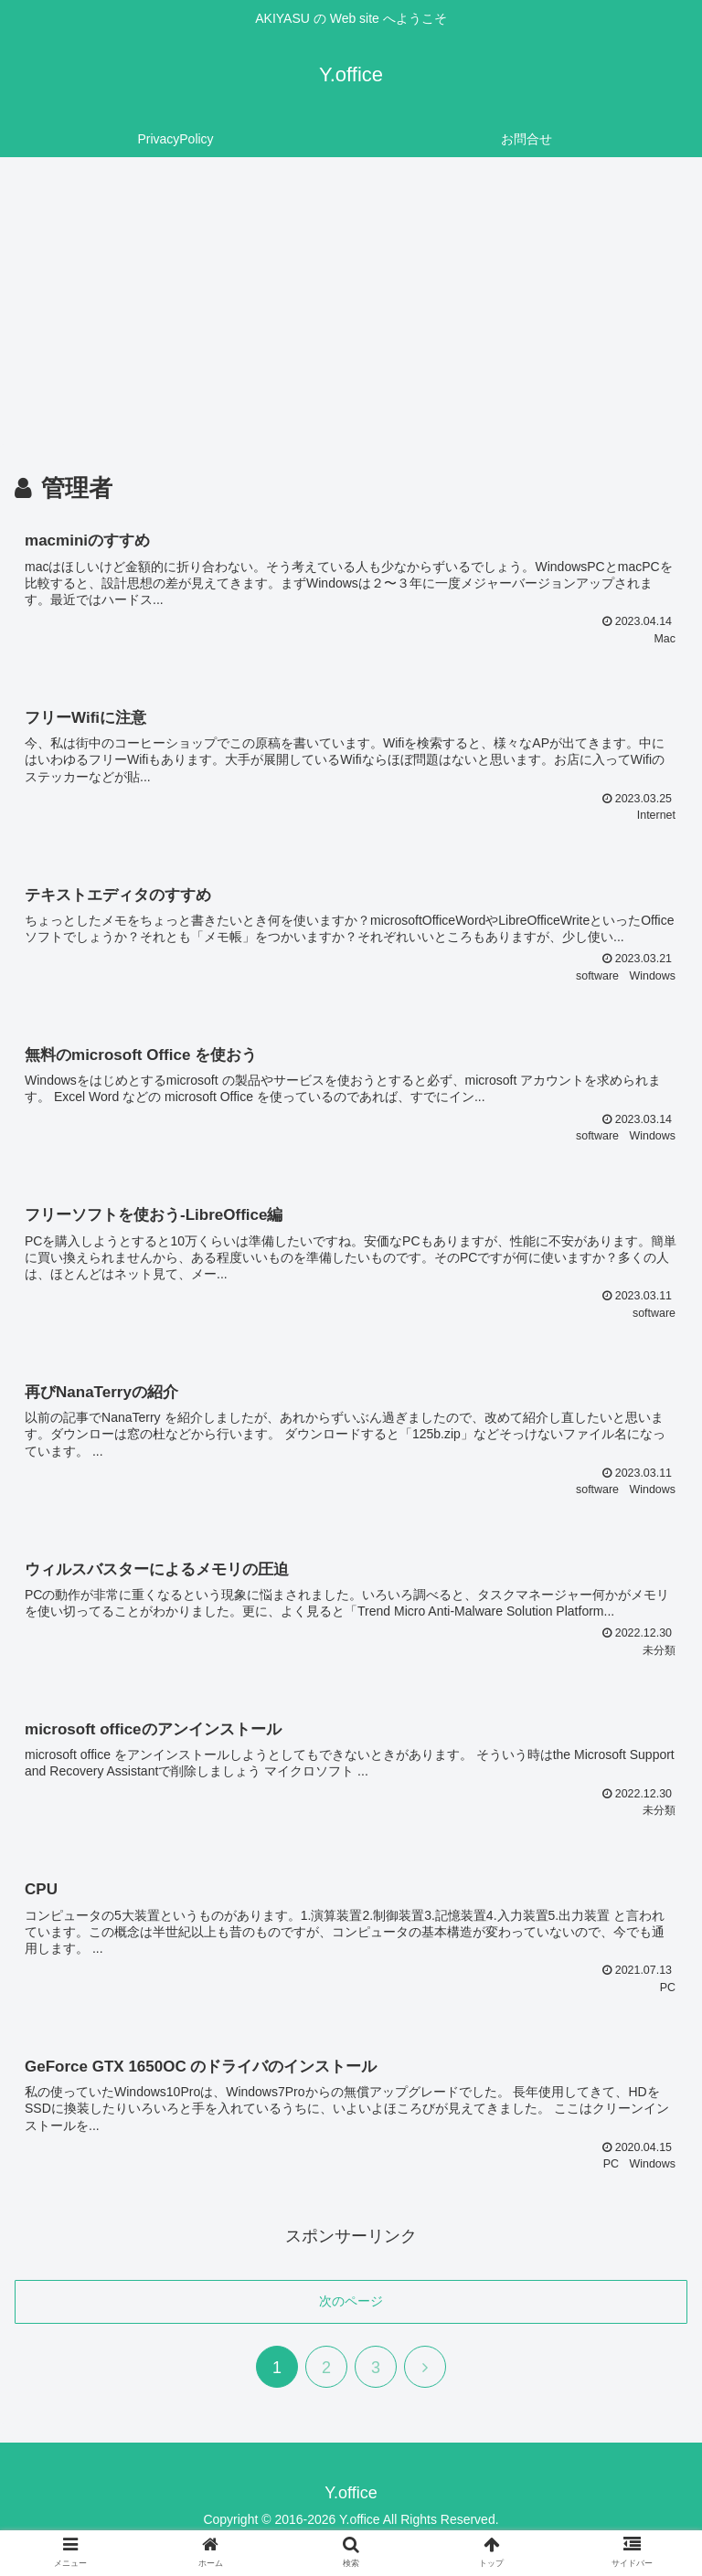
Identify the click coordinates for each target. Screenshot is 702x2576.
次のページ (351, 2307)
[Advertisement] (351, 307)
